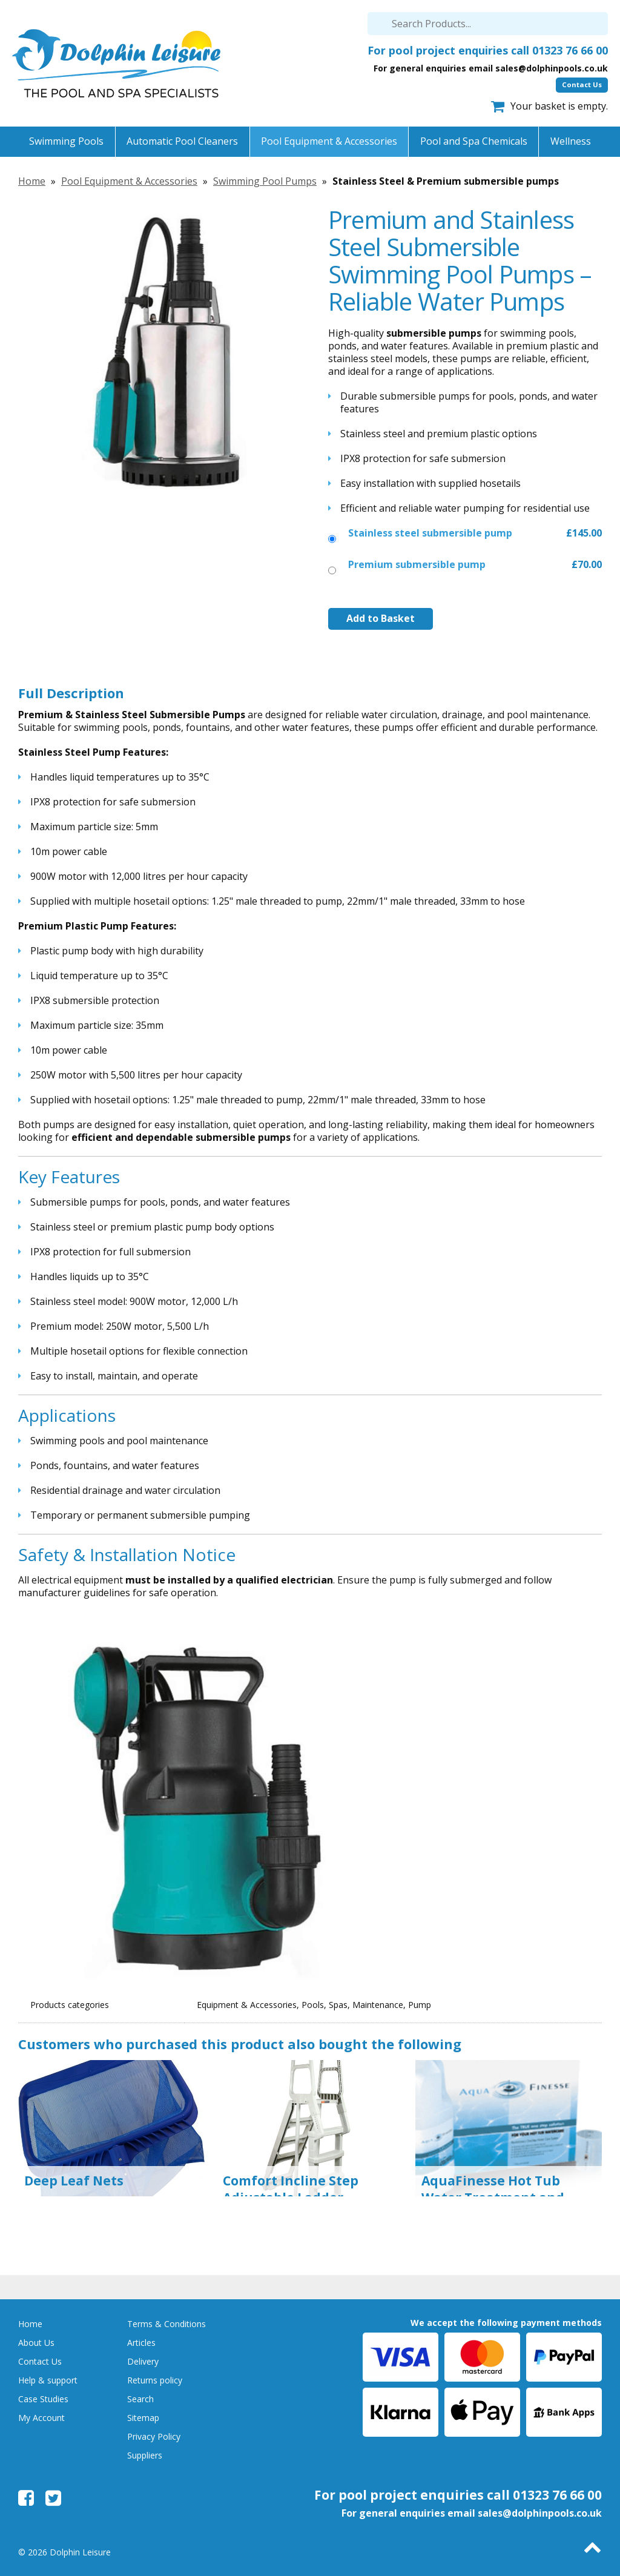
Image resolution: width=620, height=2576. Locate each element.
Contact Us (582, 84)
